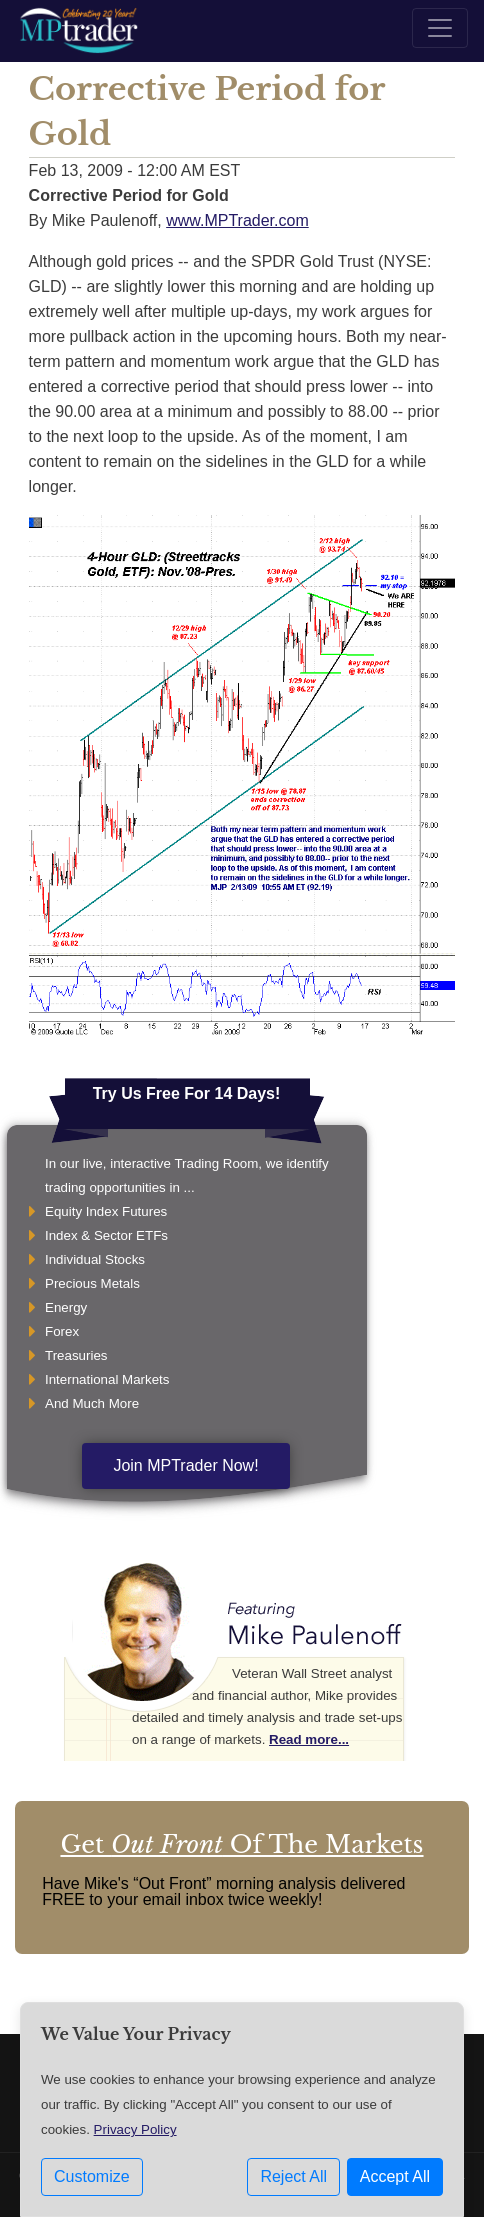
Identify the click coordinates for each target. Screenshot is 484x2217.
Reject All (293, 2176)
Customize (92, 2176)
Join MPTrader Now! (185, 1465)
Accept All (395, 2176)
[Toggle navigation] (440, 28)
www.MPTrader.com (237, 220)
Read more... (309, 1739)
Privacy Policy (135, 2129)
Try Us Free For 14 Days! (187, 1093)
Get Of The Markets (241, 1844)
